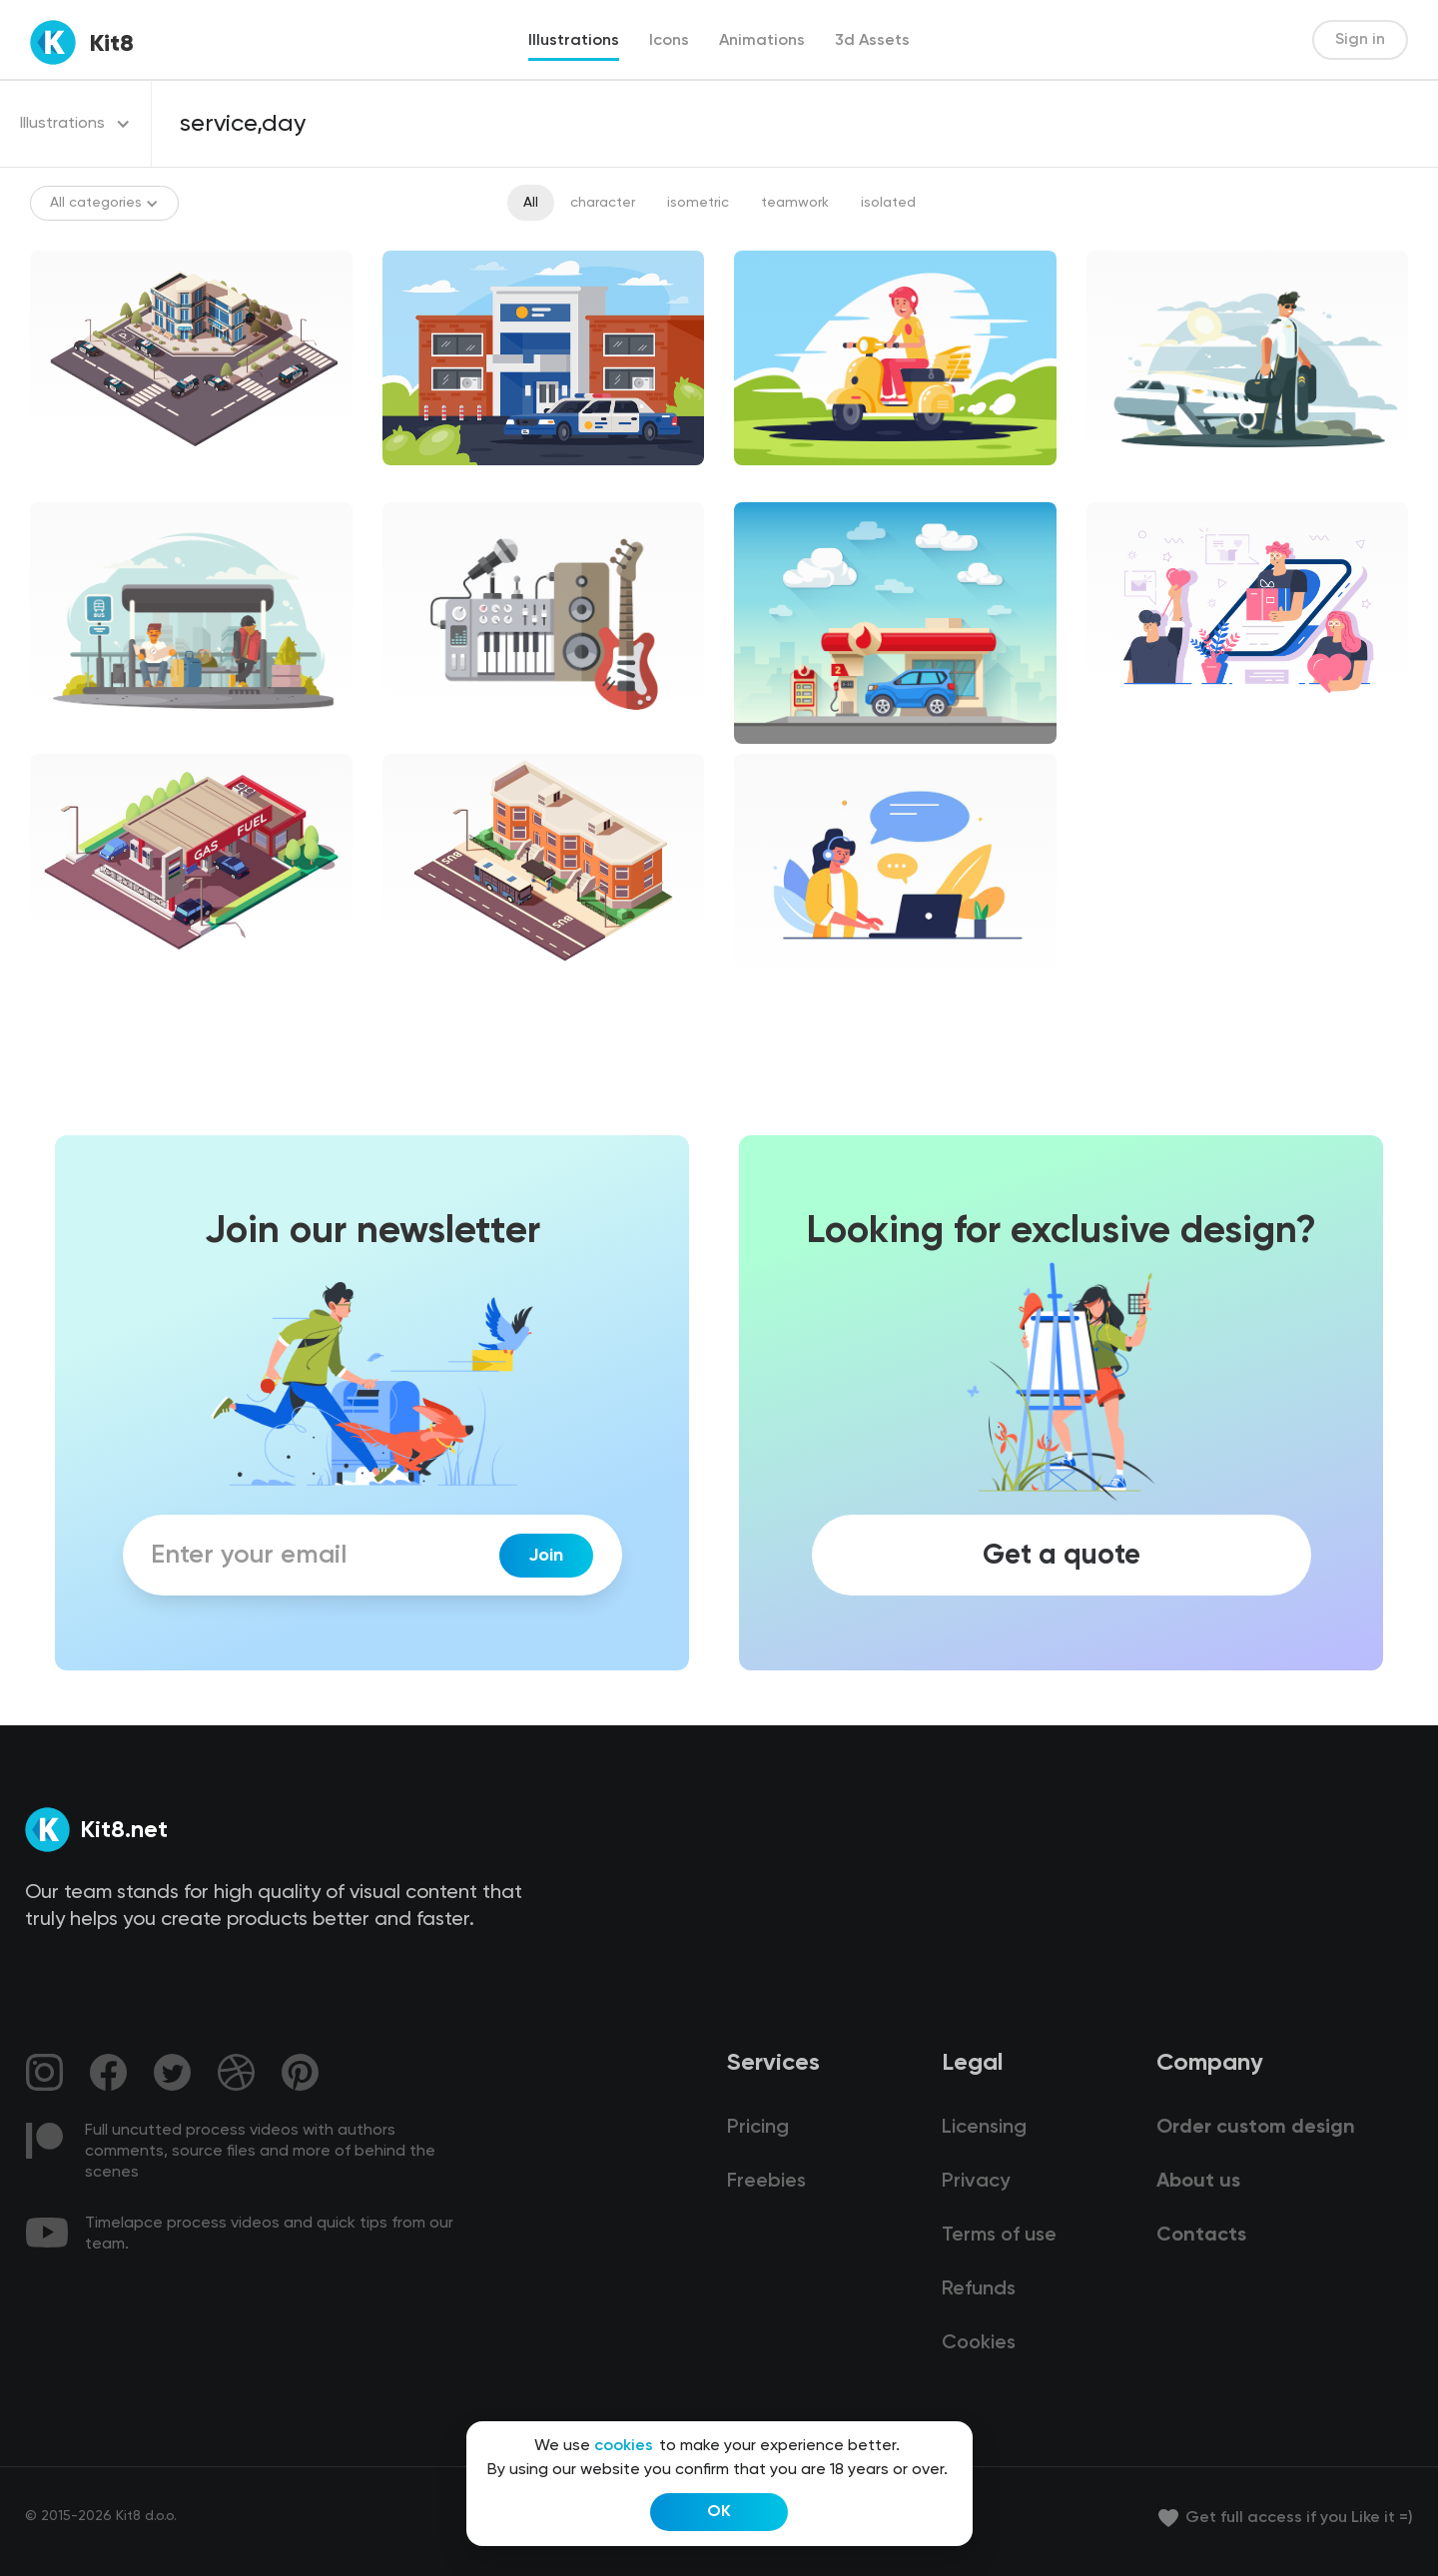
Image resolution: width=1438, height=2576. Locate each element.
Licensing (984, 2128)
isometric (698, 203)
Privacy (976, 2182)
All (530, 203)
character (602, 203)
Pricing (758, 2128)
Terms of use (999, 2236)
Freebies (766, 2182)
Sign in (1360, 40)
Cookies (979, 2343)
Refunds (979, 2289)
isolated (888, 203)
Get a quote (1061, 1556)
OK (719, 2512)
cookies (623, 2446)
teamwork (795, 203)
